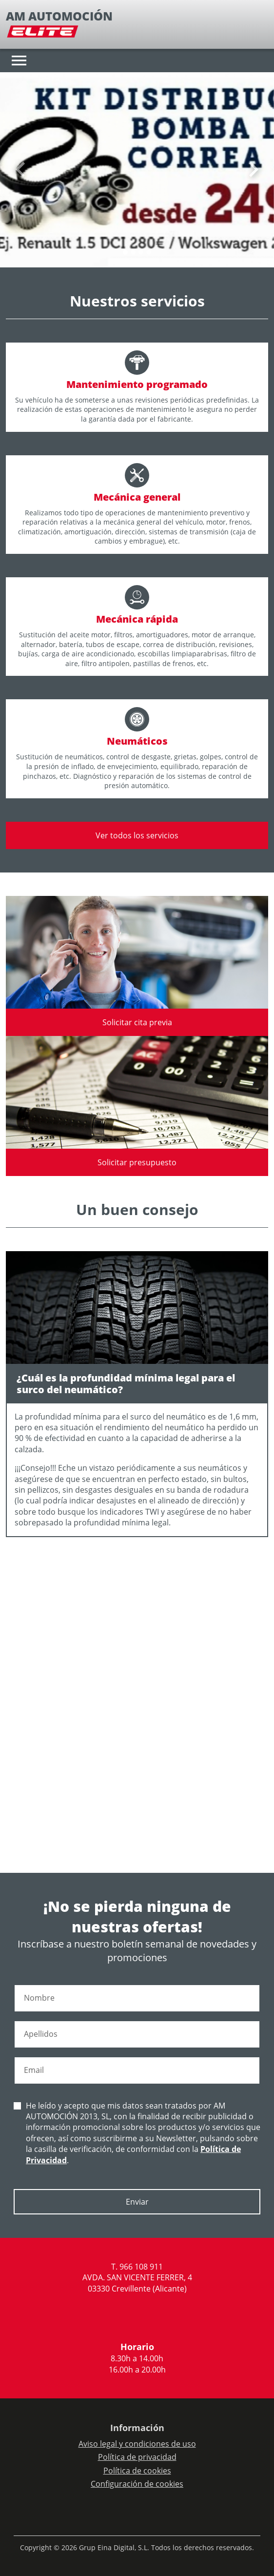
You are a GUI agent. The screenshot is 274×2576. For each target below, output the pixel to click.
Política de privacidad (137, 2457)
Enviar (137, 2201)
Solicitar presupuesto (137, 1162)
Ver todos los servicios (137, 835)
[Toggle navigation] (19, 60)
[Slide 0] (125, 252)
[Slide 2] (140, 252)
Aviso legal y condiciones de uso (137, 2443)
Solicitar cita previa (137, 1022)
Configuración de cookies (137, 2483)
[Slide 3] (148, 252)
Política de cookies (137, 2470)
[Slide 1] (133, 252)
